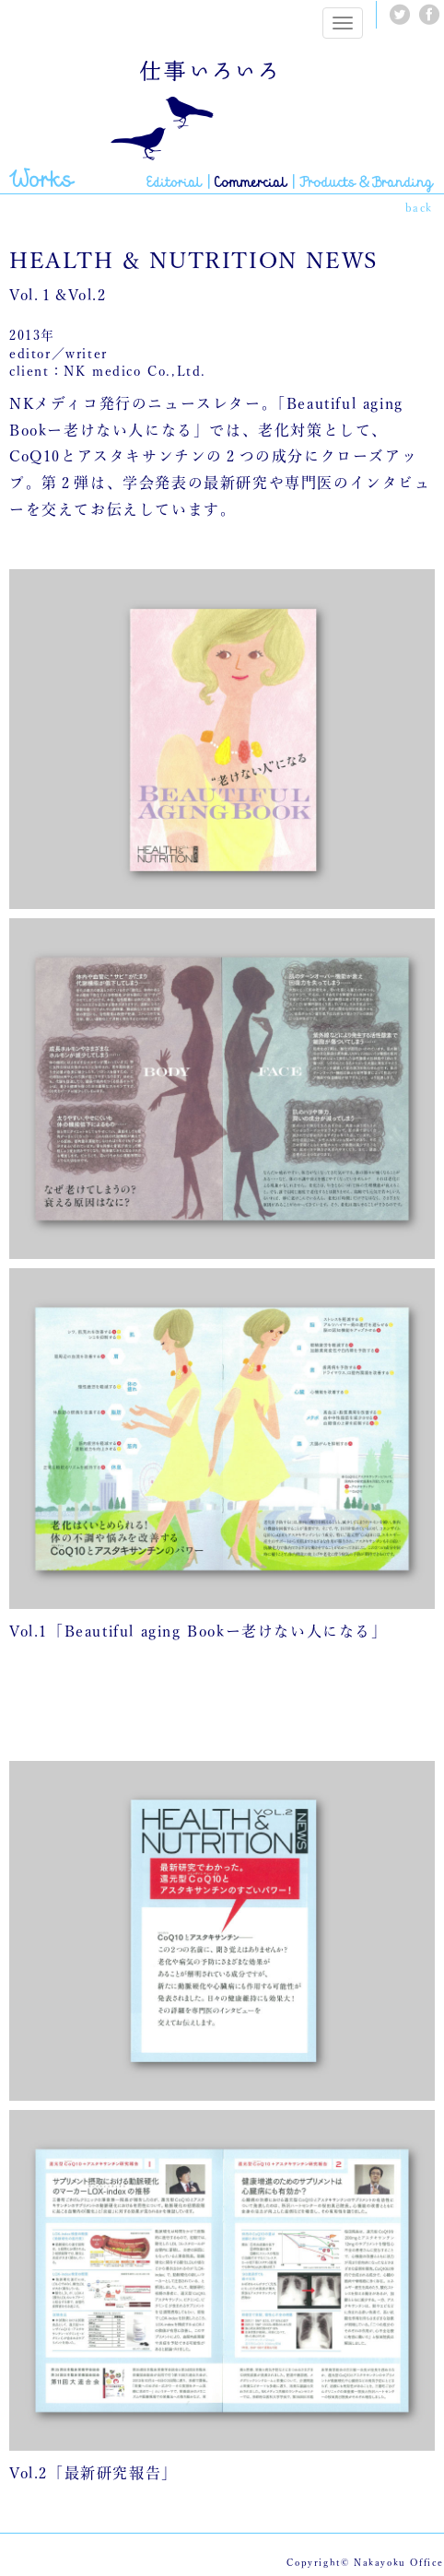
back (419, 207)
